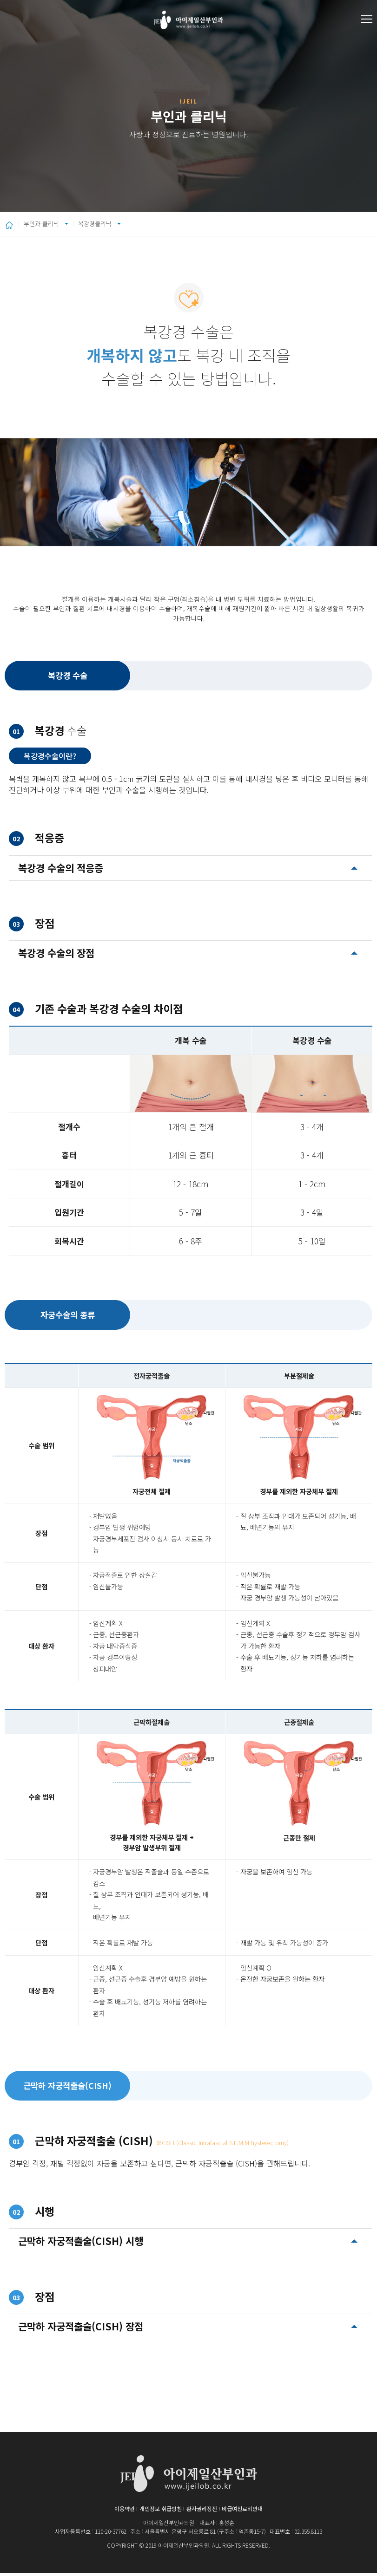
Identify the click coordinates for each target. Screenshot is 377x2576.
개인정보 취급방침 (160, 2512)
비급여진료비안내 (242, 2512)
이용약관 (124, 2512)
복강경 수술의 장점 (56, 956)
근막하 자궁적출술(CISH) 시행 (80, 2244)
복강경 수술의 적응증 (60, 871)
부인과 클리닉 (50, 225)
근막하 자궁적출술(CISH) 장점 (80, 2329)
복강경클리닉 (137, 225)
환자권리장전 (201, 2512)
